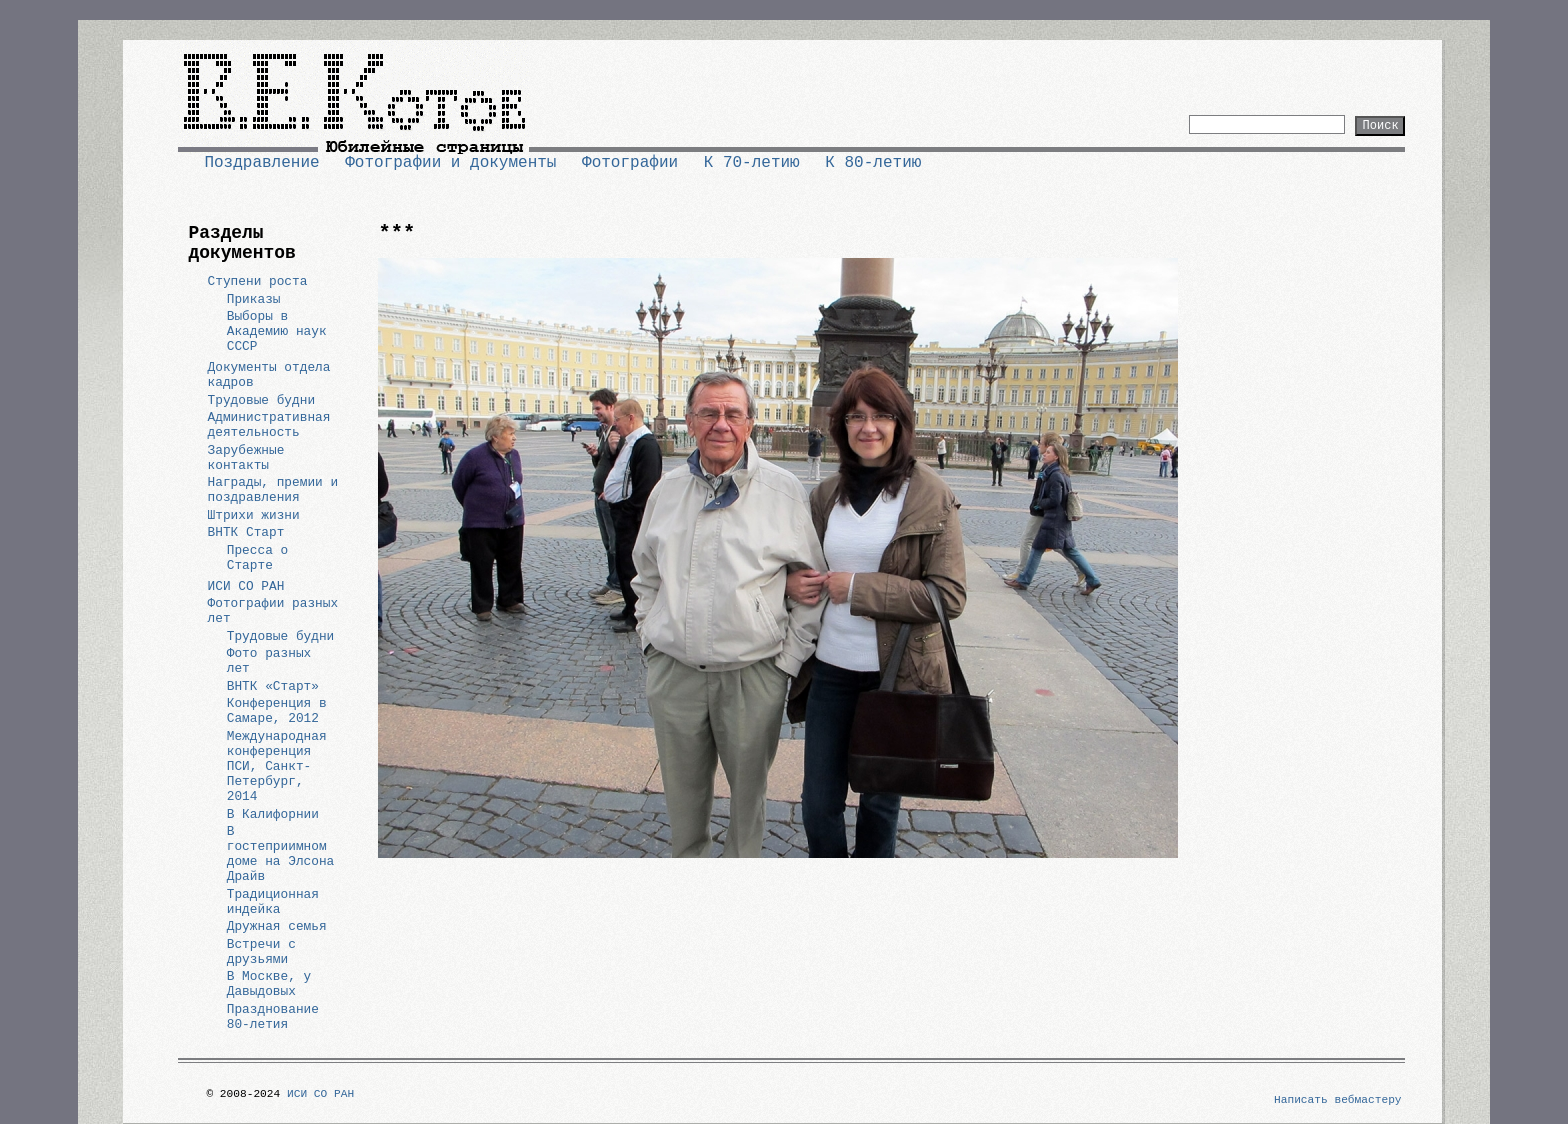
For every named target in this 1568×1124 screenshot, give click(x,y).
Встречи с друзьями (261, 952)
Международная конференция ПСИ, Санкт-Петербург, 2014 (277, 766)
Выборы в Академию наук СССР (277, 331)
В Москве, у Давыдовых (269, 984)
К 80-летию (873, 163)
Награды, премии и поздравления (273, 490)
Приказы (254, 299)
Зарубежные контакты (246, 458)
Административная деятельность (269, 425)
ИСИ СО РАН (246, 586)
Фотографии (630, 163)
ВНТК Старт (246, 532)
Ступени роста (258, 281)
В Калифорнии (273, 814)
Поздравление (261, 163)
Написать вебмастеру (1338, 1100)
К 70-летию (752, 163)
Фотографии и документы (450, 163)
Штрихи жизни (254, 515)
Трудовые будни (262, 400)
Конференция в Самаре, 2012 (277, 711)
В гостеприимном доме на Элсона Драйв (281, 854)
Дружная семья (277, 926)
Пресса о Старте (257, 558)
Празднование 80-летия (273, 1017)
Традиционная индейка (273, 902)
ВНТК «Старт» (273, 686)
